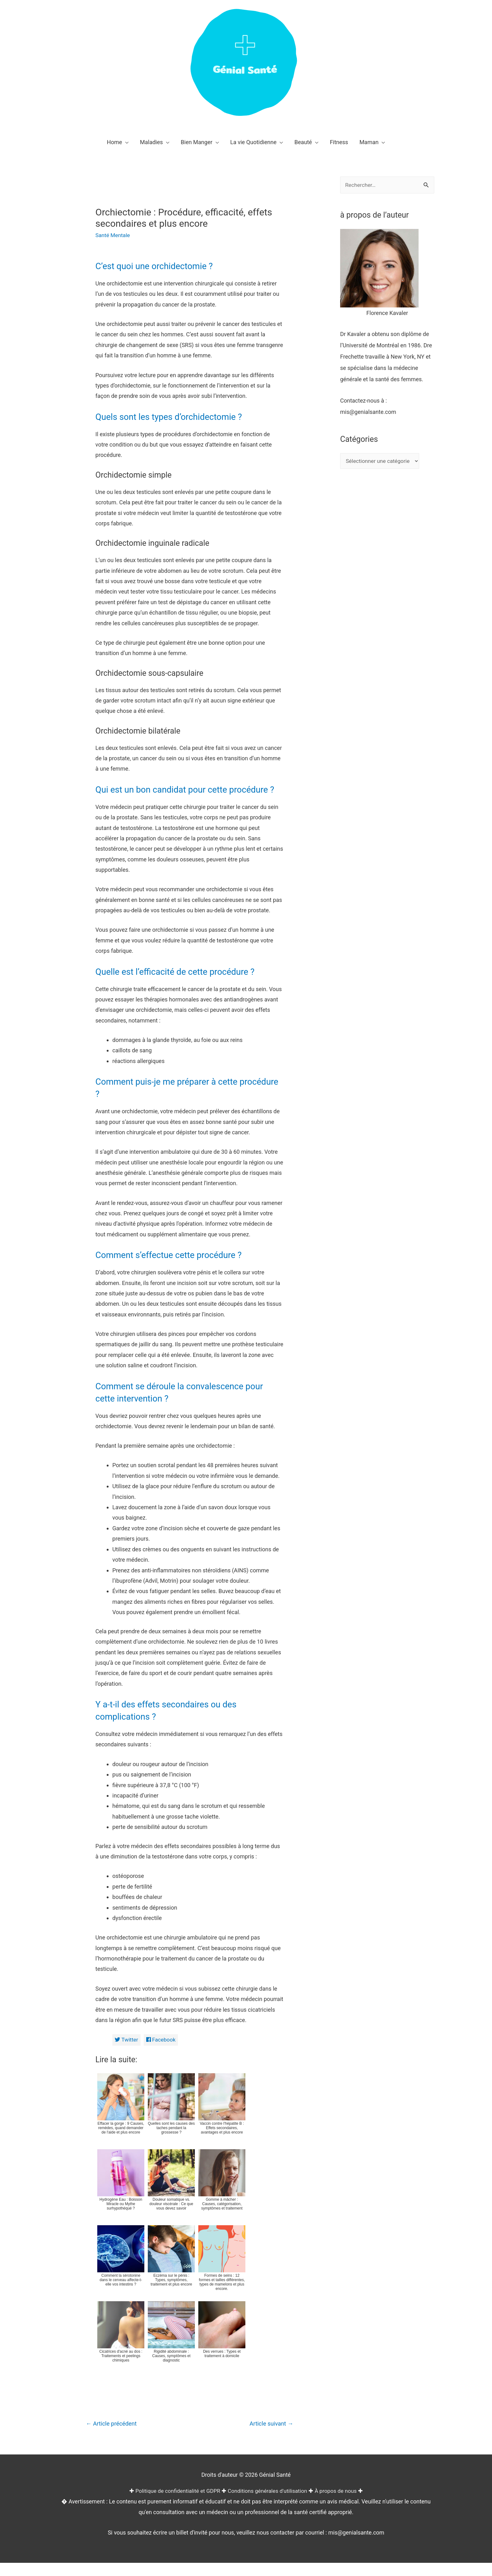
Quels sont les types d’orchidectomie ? (175, 416)
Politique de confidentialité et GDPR (175, 2504)
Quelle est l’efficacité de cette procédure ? (182, 983)
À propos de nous (339, 2504)
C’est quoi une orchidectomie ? (159, 265)
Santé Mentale (113, 235)
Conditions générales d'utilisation (268, 2504)
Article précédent (112, 2436)
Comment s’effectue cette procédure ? (175, 1266)
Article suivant (270, 2436)
